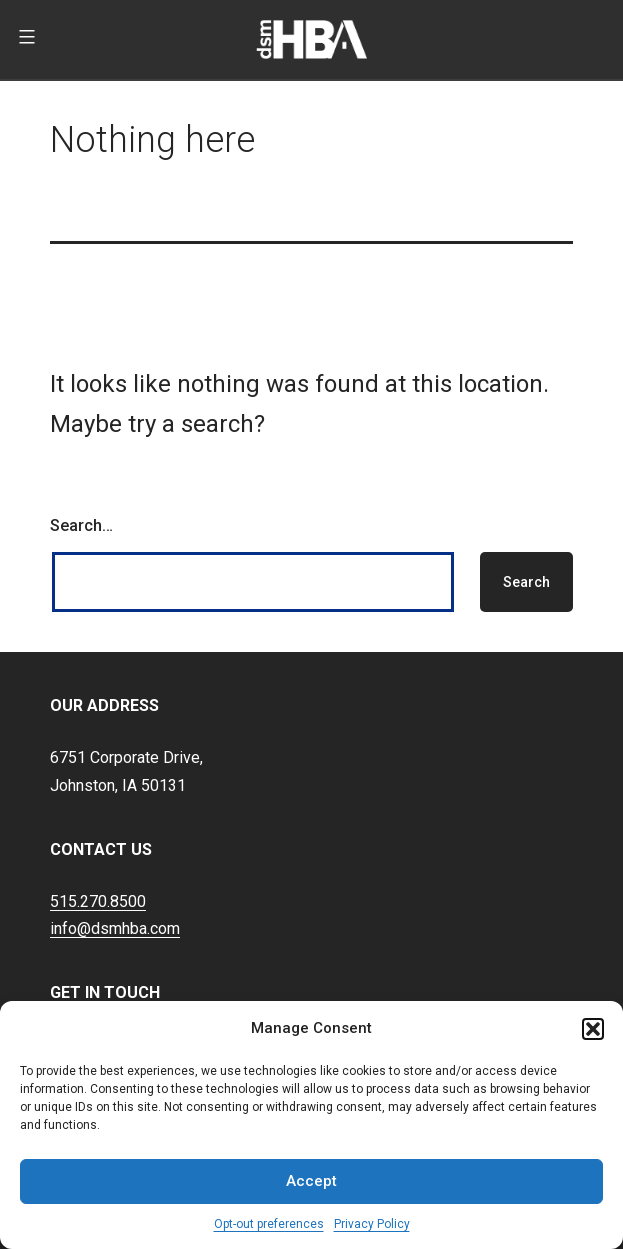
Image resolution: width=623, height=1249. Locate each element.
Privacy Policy (372, 1224)
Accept (311, 1181)
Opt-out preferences (269, 1224)
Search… (81, 525)
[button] (593, 1029)
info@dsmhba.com (115, 928)
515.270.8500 (98, 901)
